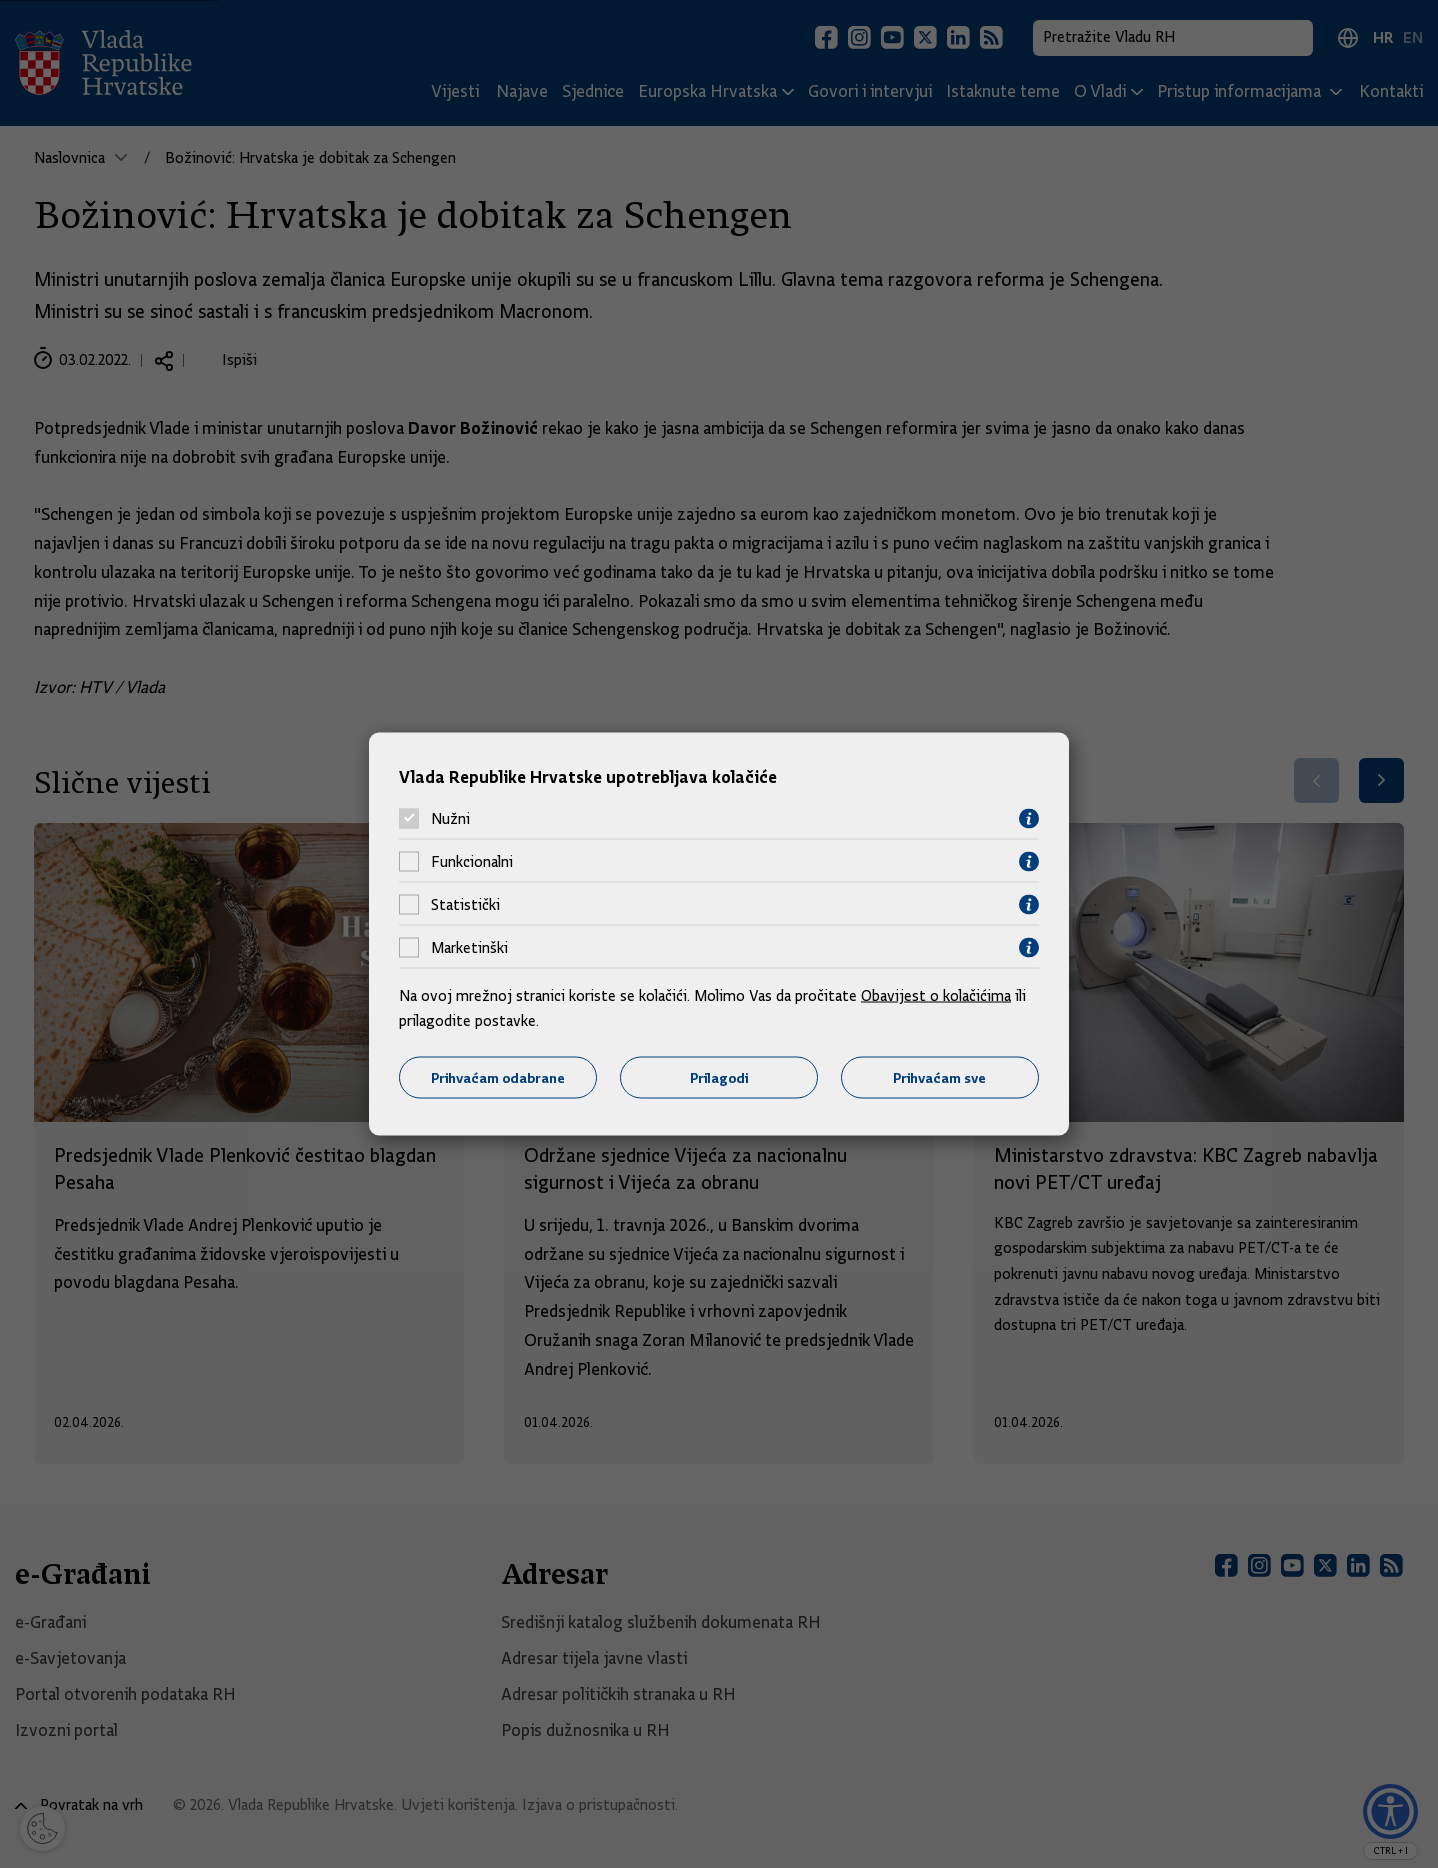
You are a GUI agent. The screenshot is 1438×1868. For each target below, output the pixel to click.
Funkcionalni (472, 862)
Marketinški (469, 948)
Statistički (465, 905)
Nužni (450, 819)
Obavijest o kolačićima (936, 995)
